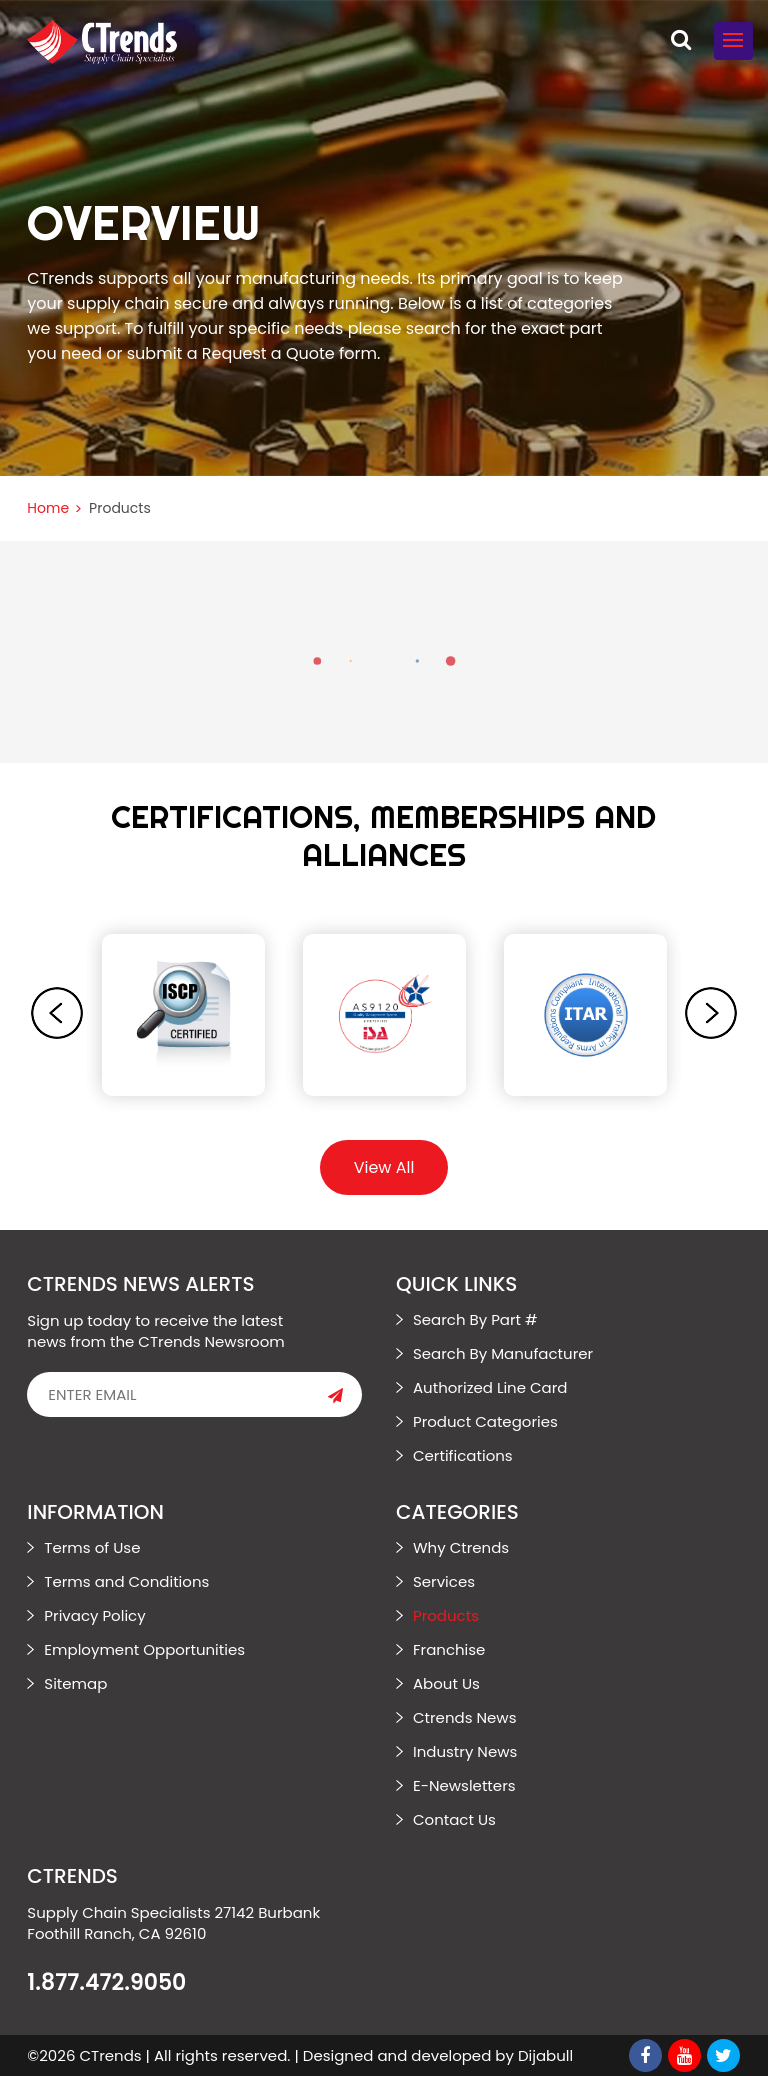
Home (48, 508)
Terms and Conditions (126, 1581)
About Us (446, 1683)
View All (384, 1167)
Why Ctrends (461, 1547)
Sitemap (75, 1683)
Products (446, 1615)
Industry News (465, 1751)
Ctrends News (465, 1717)
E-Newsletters (464, 1785)
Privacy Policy (94, 1615)
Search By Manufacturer (503, 1353)
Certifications (463, 1455)
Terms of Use (92, 1547)
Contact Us (454, 1819)
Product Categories (485, 1421)
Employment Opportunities (144, 1649)
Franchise (449, 1649)
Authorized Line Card (490, 1387)
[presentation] (57, 1013)
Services (444, 1581)
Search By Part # (475, 1319)
